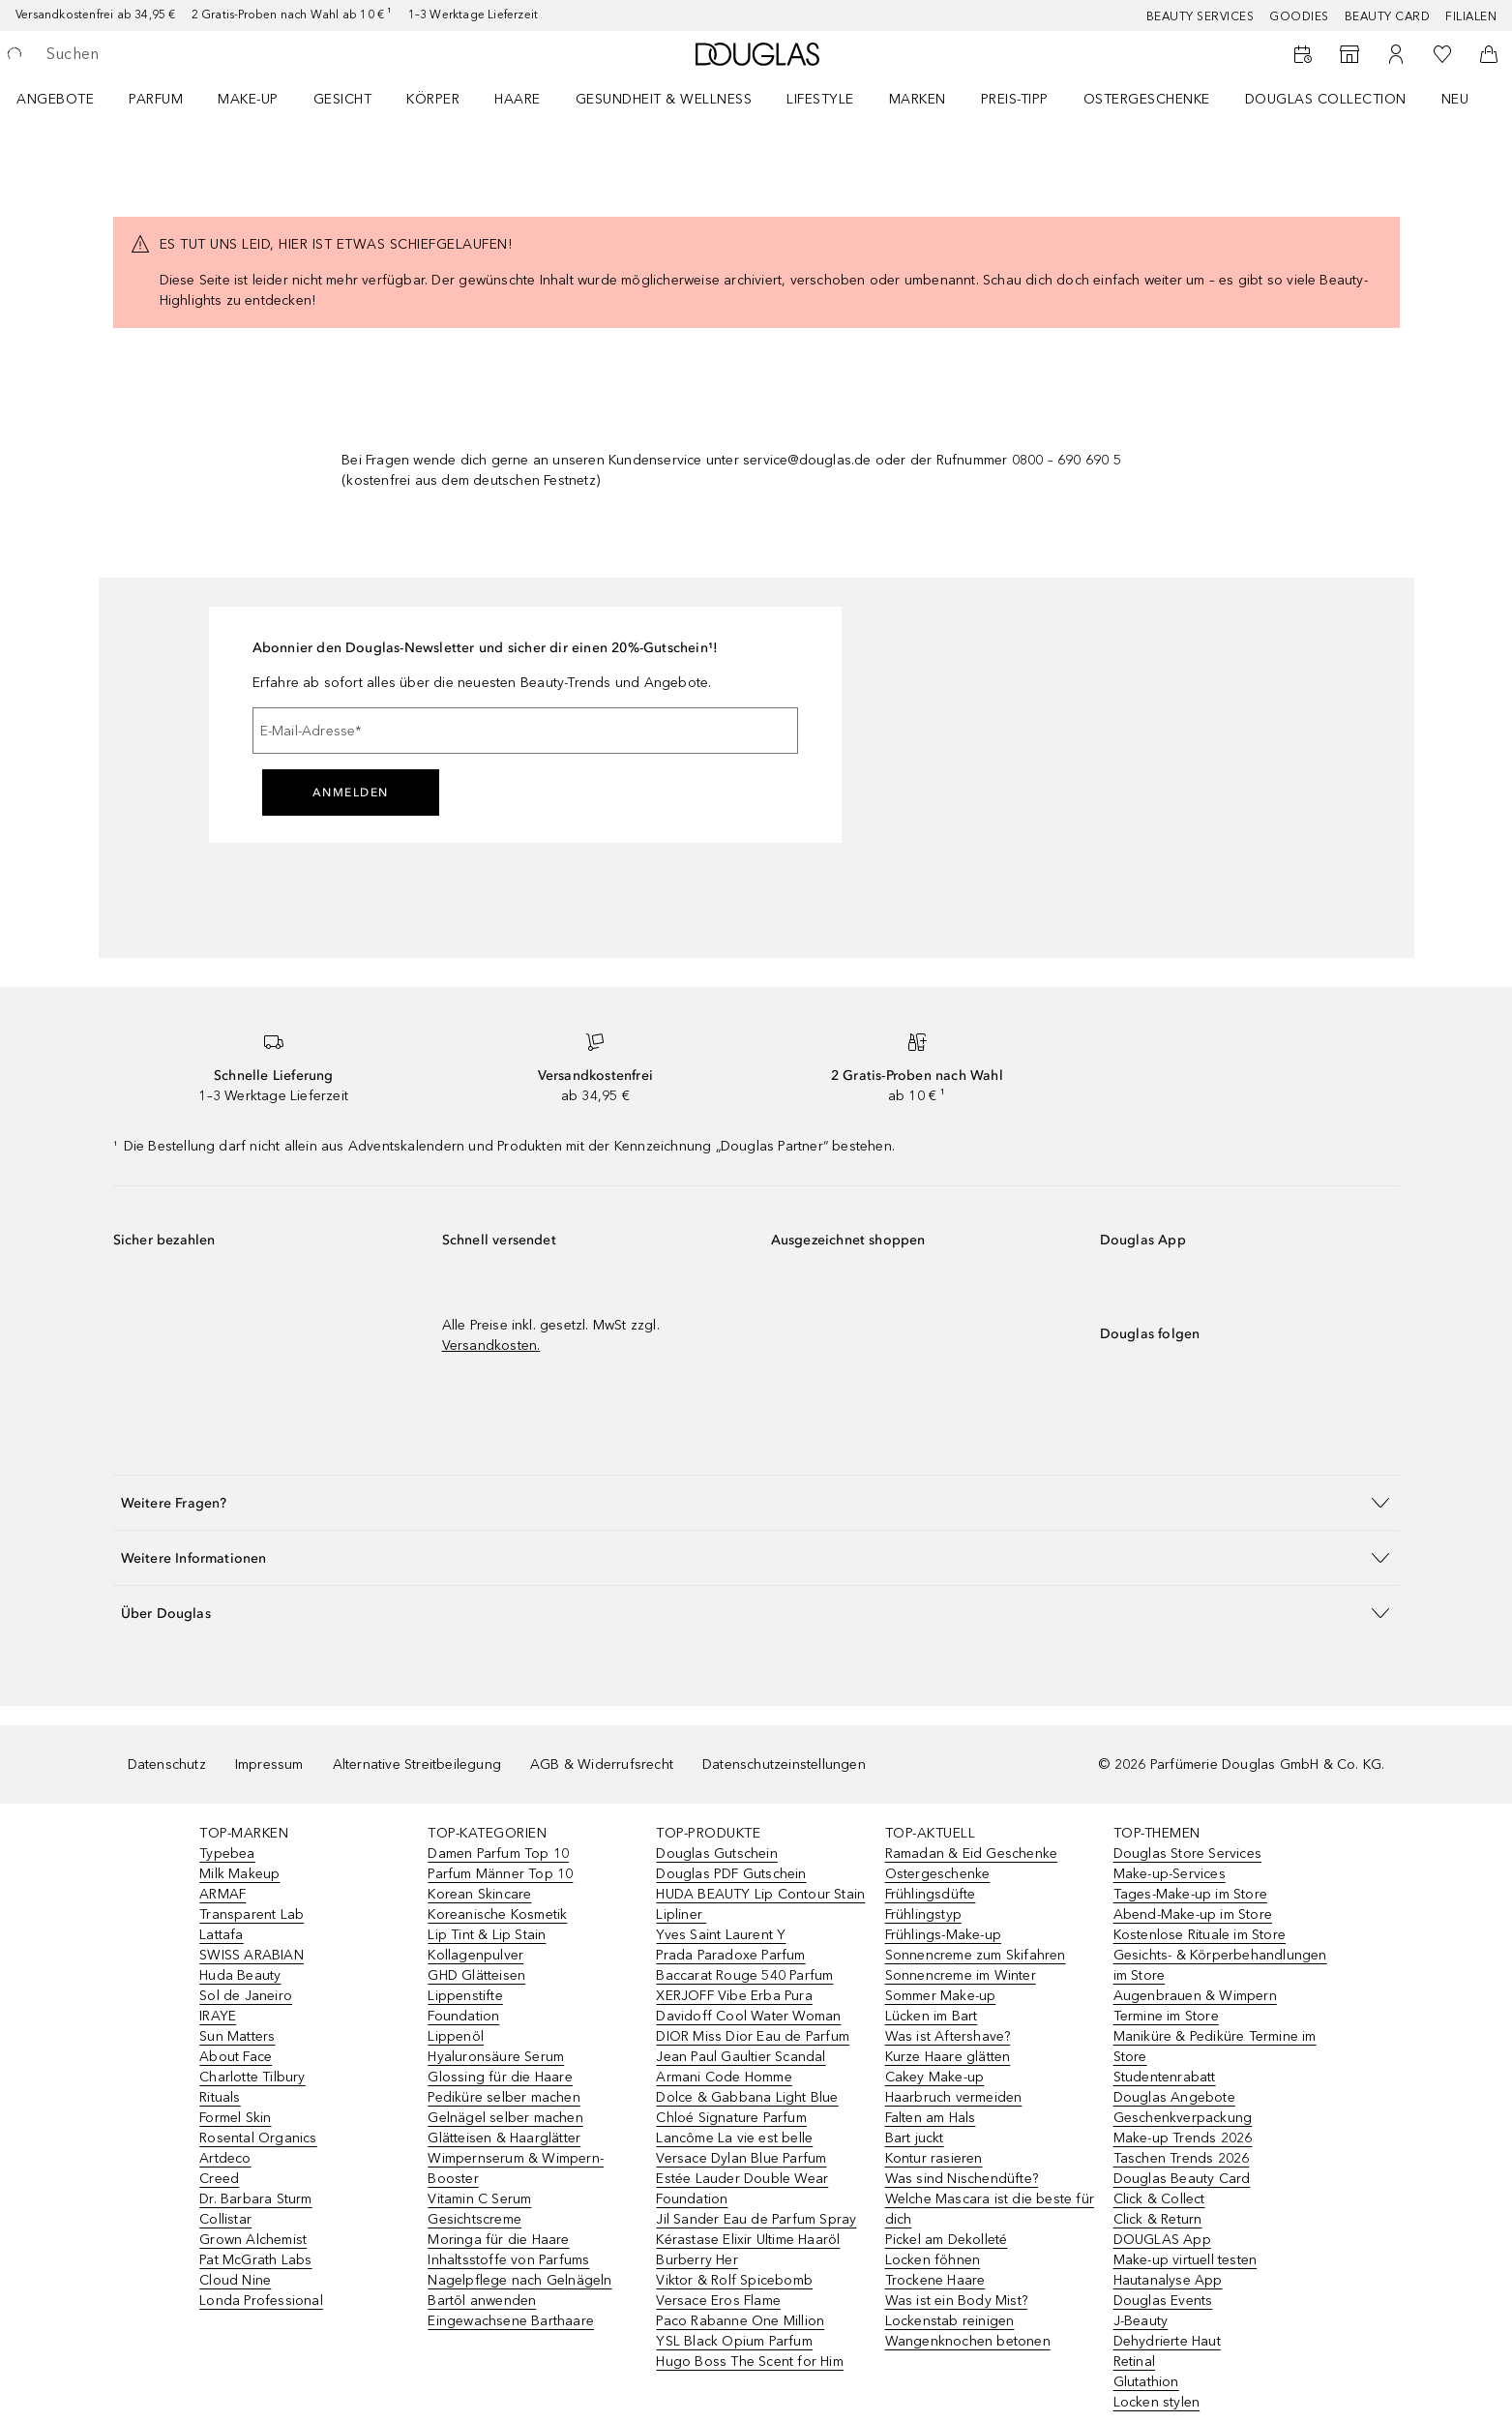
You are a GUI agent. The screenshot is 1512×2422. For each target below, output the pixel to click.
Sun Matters (237, 2036)
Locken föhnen (933, 2260)
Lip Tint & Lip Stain (487, 1935)
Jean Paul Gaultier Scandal (740, 2056)
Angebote (55, 99)
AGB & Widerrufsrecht (601, 1764)
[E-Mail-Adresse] (525, 730)
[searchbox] (188, 54)
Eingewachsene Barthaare (511, 2321)
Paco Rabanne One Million (740, 2321)
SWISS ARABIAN (251, 1955)
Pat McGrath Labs (255, 2260)
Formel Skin (235, 2117)
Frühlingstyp (923, 1914)
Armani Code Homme (723, 2077)
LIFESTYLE (820, 99)
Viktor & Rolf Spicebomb (734, 2280)
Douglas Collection (1326, 99)
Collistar (225, 2219)
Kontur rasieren (934, 2158)
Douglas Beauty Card (1182, 2178)
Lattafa (221, 1935)
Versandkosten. (491, 1345)
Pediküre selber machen (503, 2097)
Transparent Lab (251, 1914)
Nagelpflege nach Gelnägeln (519, 2280)
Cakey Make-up (935, 2077)
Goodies (1299, 16)
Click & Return (1157, 2219)
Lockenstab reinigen (950, 2321)
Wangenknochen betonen (968, 2341)
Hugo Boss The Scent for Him (749, 2361)
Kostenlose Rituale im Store (1199, 1935)
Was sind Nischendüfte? (961, 2178)
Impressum (269, 1764)
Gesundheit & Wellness (664, 99)
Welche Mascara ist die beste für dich (989, 2209)
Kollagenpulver (475, 1955)
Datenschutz (167, 1764)
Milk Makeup (239, 1874)
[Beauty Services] (1303, 54)
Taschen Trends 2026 (1181, 2158)
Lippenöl (456, 2036)
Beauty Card (1388, 16)
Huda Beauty (240, 1975)
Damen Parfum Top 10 (498, 1853)
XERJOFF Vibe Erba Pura (734, 1996)
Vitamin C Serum (479, 2199)
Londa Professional (261, 2300)
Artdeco (225, 2158)
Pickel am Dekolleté (946, 2239)
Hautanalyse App (1168, 2280)
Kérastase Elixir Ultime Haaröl (748, 2239)
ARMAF (222, 1894)
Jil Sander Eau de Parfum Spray (756, 2219)
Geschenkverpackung (1183, 2117)
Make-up (248, 99)
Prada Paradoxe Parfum (730, 1955)
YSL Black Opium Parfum (734, 2341)
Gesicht (342, 99)
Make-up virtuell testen (1185, 2260)
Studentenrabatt (1164, 2077)
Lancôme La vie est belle (734, 2138)
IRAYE (217, 2016)
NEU (1455, 99)
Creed (219, 2178)
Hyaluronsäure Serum (496, 2056)
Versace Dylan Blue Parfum (741, 2158)
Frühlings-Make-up (943, 1935)
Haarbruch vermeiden (954, 2097)
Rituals (219, 2097)
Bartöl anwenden (482, 2300)
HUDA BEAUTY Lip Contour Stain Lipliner (760, 1904)
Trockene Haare (935, 2280)
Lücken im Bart (931, 2016)
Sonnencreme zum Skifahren (975, 1955)
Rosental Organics (257, 2138)
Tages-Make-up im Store (1190, 1894)
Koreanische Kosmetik (497, 1914)
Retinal (1134, 2361)
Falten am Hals (930, 2117)
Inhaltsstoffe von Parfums (508, 2260)
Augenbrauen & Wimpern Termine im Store (1195, 2006)
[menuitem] (67, 98)
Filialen (1471, 16)
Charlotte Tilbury (252, 2077)
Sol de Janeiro (245, 1996)
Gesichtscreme (474, 2219)
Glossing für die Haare (500, 2077)
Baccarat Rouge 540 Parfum (744, 1975)
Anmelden (350, 792)
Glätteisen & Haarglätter (504, 2138)
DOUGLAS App (1162, 2239)
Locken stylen (1157, 2402)
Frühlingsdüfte (930, 1894)
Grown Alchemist (253, 2239)
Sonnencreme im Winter (960, 1975)
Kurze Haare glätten (948, 2056)
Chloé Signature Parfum (731, 2117)
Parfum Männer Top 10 (500, 1874)
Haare (517, 99)
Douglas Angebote (1174, 2097)
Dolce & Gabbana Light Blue (747, 2097)
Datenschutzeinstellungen (784, 1764)
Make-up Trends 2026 (1183, 2138)
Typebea (226, 1853)
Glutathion (1146, 2382)
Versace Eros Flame (718, 2300)
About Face (235, 2056)
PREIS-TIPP (1015, 99)
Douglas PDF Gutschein (731, 1874)
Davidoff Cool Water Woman (748, 2016)
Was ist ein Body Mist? (956, 2300)
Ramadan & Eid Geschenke (971, 1853)
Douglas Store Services (1187, 1853)
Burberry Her (696, 2260)
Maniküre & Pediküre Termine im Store (1215, 2046)
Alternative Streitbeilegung (417, 1764)
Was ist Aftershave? (948, 2036)
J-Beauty (1141, 2321)
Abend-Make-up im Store (1192, 1914)
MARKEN (917, 99)
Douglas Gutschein (716, 1853)
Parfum (156, 99)
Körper (433, 99)
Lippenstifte (465, 1996)
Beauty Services (1200, 16)
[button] (756, 1502)
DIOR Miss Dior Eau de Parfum (752, 2036)
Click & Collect (1159, 2199)
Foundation (463, 2016)
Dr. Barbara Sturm (255, 2199)
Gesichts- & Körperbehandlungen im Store (1220, 1965)
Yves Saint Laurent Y (721, 1935)
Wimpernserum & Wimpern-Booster (516, 2168)
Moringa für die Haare (498, 2239)
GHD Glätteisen (476, 1975)
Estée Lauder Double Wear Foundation (742, 2188)
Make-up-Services (1169, 1874)
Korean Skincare (479, 1894)
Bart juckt (914, 2138)
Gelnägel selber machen (505, 2117)
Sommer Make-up (940, 1996)
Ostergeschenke (1146, 99)
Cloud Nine (235, 2280)
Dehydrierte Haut (1167, 2341)
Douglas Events (1163, 2300)
